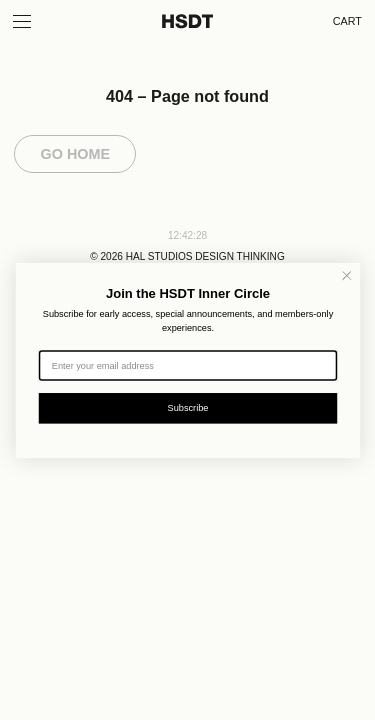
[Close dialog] (346, 274)
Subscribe (187, 407)
